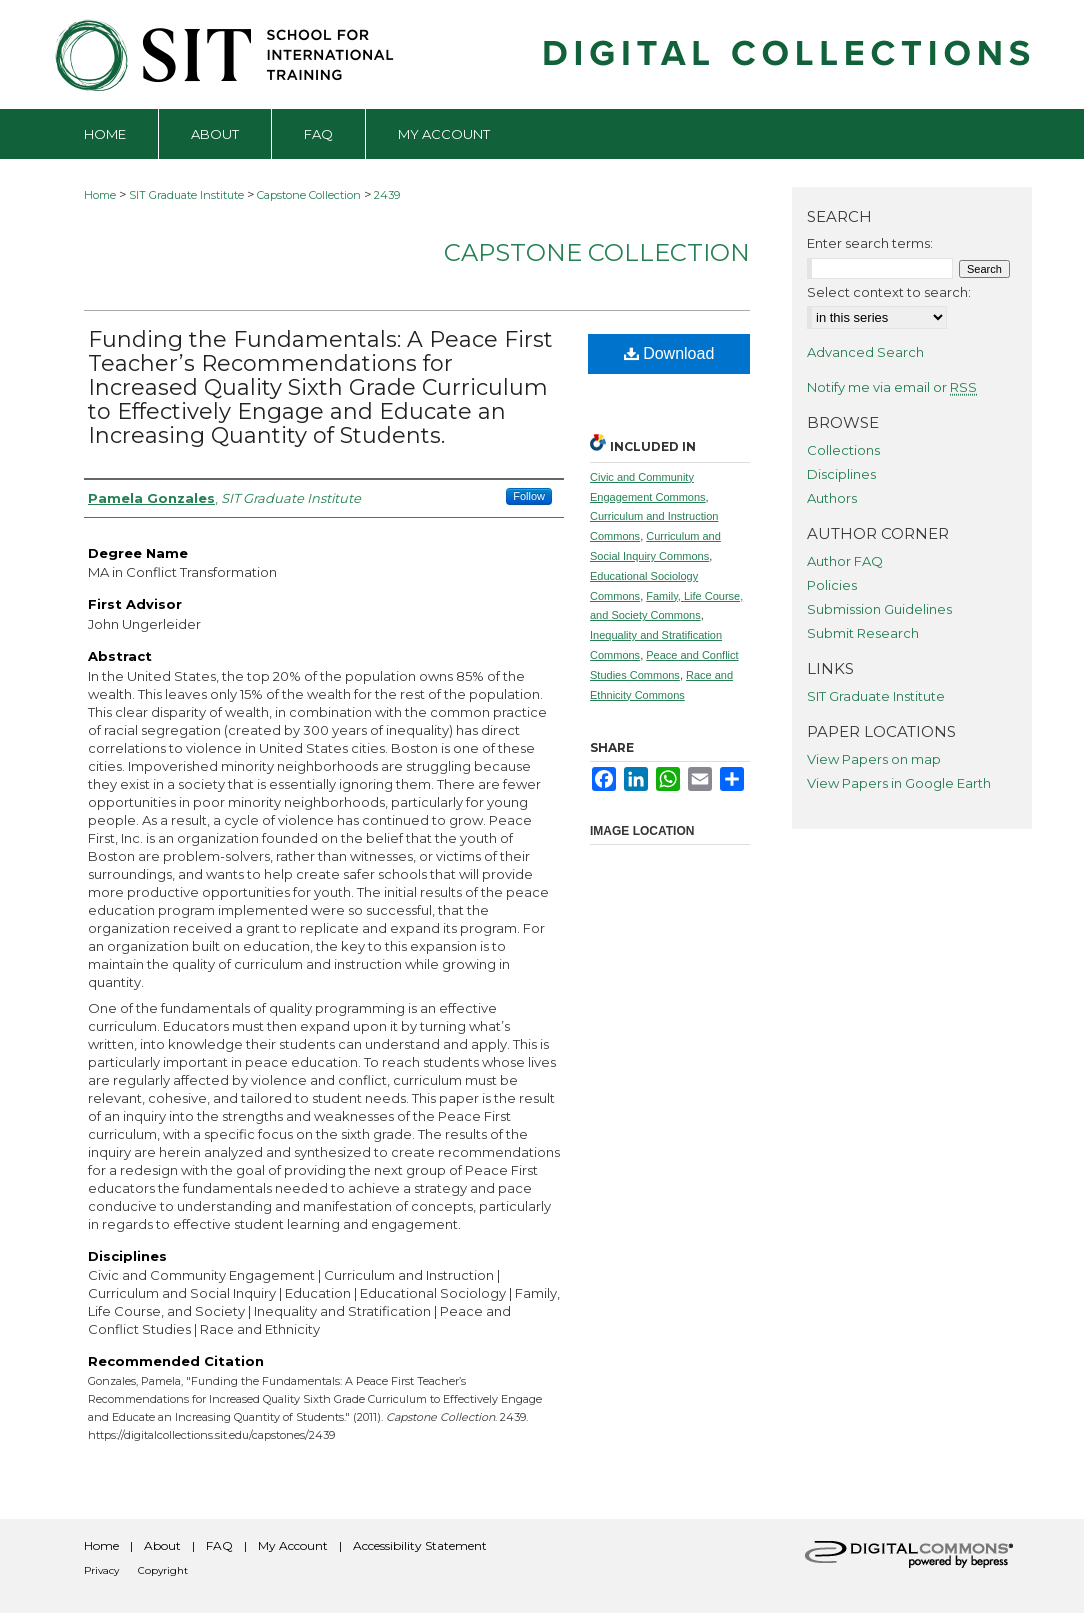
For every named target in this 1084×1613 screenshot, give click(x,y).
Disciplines (841, 474)
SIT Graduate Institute (186, 195)
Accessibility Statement (420, 1545)
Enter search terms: (870, 243)
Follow (529, 496)
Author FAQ (845, 561)
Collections (843, 450)
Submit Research (863, 633)
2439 (387, 195)
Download (669, 353)
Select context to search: (889, 292)
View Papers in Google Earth (899, 783)
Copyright (163, 1570)
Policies (832, 585)
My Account (293, 1545)
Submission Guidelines (879, 609)
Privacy (101, 1570)
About (162, 1545)
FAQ (219, 1545)
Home (100, 195)
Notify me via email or (892, 387)
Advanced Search (865, 352)
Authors (832, 498)
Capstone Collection (309, 195)
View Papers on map (874, 759)
